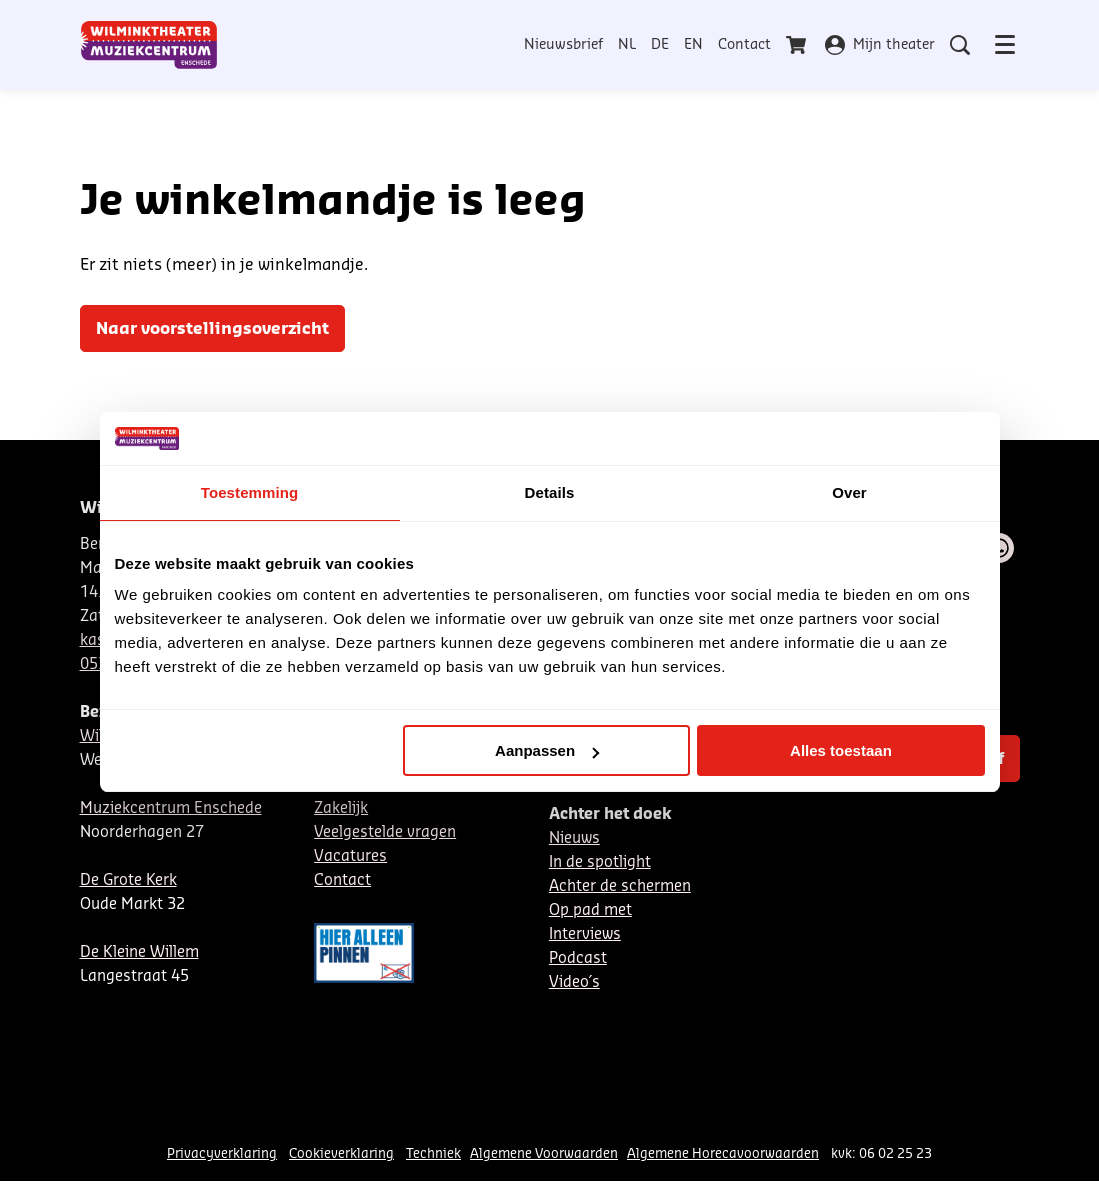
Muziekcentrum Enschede (171, 808)
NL (627, 45)
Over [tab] (849, 492)
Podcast (578, 958)
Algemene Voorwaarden (544, 1153)
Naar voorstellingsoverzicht (212, 329)
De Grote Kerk (128, 880)
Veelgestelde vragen (385, 832)
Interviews (585, 934)
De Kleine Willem (139, 952)
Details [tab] (550, 492)
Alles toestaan (841, 750)
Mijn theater (880, 45)
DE (660, 45)
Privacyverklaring (222, 1153)
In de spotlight (600, 862)
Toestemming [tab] (250, 492)
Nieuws (574, 838)
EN (693, 45)
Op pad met (590, 910)
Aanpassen (547, 750)
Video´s (574, 982)
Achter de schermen (620, 886)
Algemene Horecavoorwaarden (723, 1153)
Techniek (433, 1153)
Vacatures (350, 856)
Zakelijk (341, 808)
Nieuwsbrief (563, 45)
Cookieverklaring (341, 1153)
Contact (744, 45)
